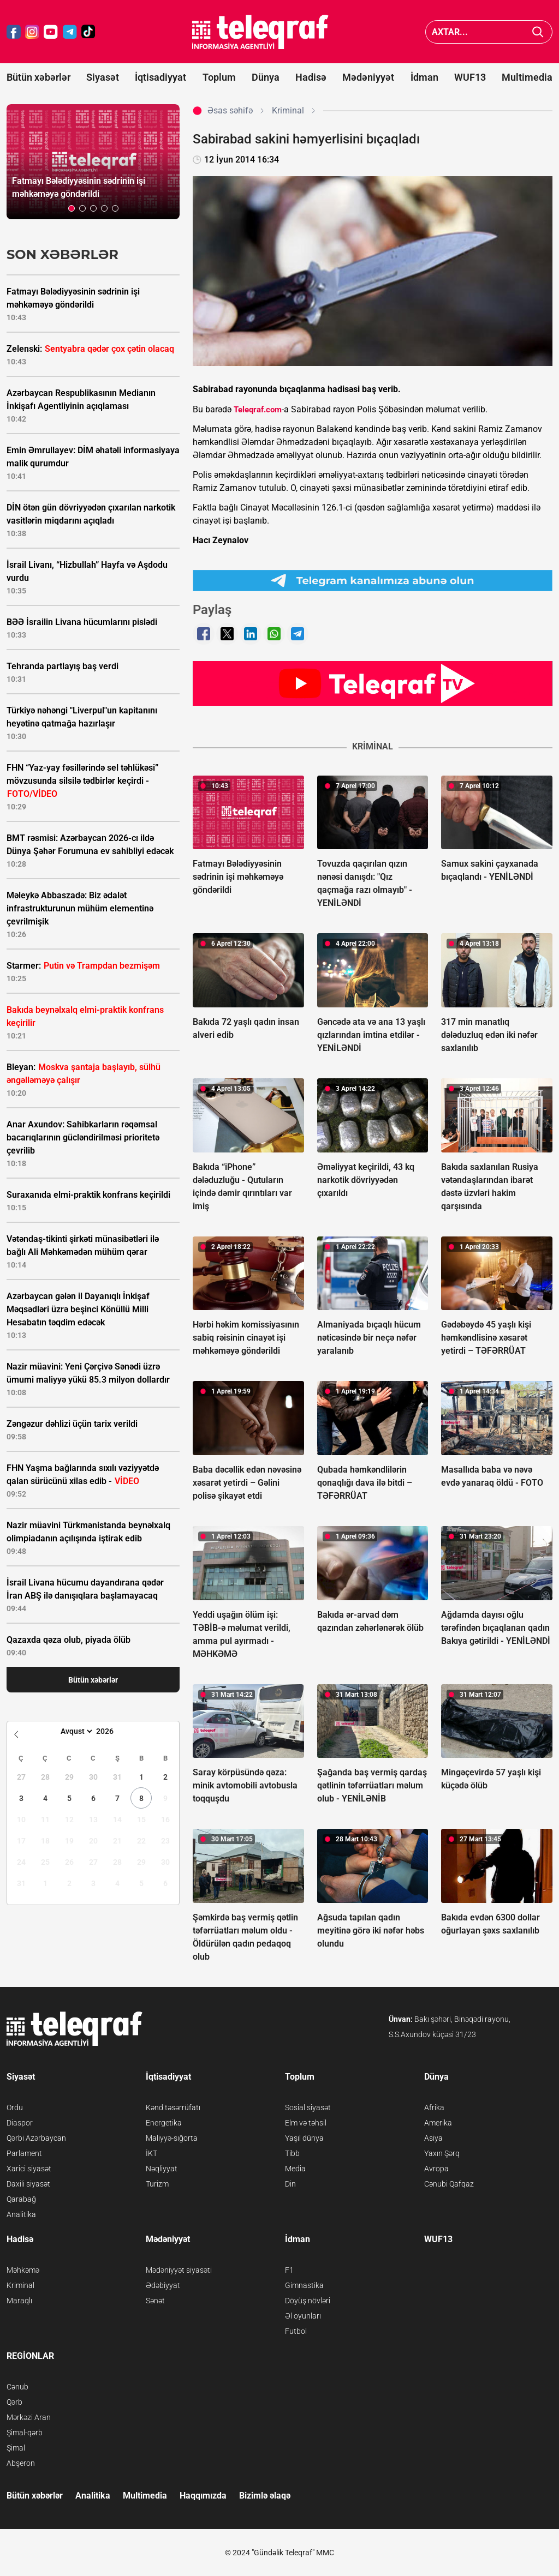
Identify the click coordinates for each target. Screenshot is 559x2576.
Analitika (21, 2214)
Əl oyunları (303, 2315)
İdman (424, 77)
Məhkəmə (23, 2270)
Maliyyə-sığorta (172, 2138)
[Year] (112, 1731)
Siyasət (102, 77)
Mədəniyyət (368, 77)
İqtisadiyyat (160, 77)
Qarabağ (21, 2199)
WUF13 (470, 77)
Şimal (16, 2447)
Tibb (292, 2153)
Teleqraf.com (258, 410)
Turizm (157, 2183)
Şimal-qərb (25, 2432)
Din (290, 2183)
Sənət (155, 2300)
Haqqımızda (203, 2495)
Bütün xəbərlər (38, 77)
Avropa (436, 2168)
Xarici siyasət (29, 2168)
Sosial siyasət (308, 2107)
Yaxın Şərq (442, 2153)
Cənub (17, 2386)
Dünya (266, 77)
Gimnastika (304, 2285)
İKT (151, 2153)
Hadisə (310, 77)
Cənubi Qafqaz (449, 2183)
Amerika (438, 2122)
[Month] (75, 1731)
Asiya (433, 2138)
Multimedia (527, 77)
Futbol (296, 2331)
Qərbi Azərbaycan (36, 2138)
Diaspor (20, 2122)
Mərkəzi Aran (29, 2417)
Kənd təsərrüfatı (173, 2107)
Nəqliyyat (161, 2168)
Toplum (219, 77)
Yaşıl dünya (304, 2138)
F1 (289, 2270)
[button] (71, 208)
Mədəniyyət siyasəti (179, 2270)
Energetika (164, 2122)
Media (295, 2168)
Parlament (24, 2153)
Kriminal (20, 2285)
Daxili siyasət (28, 2183)
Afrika (434, 2107)
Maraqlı (19, 2300)
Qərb (14, 2402)
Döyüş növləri (307, 2300)
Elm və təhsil (305, 2122)
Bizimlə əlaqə (264, 2495)
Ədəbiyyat (163, 2285)
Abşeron (21, 2463)
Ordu (15, 2107)
